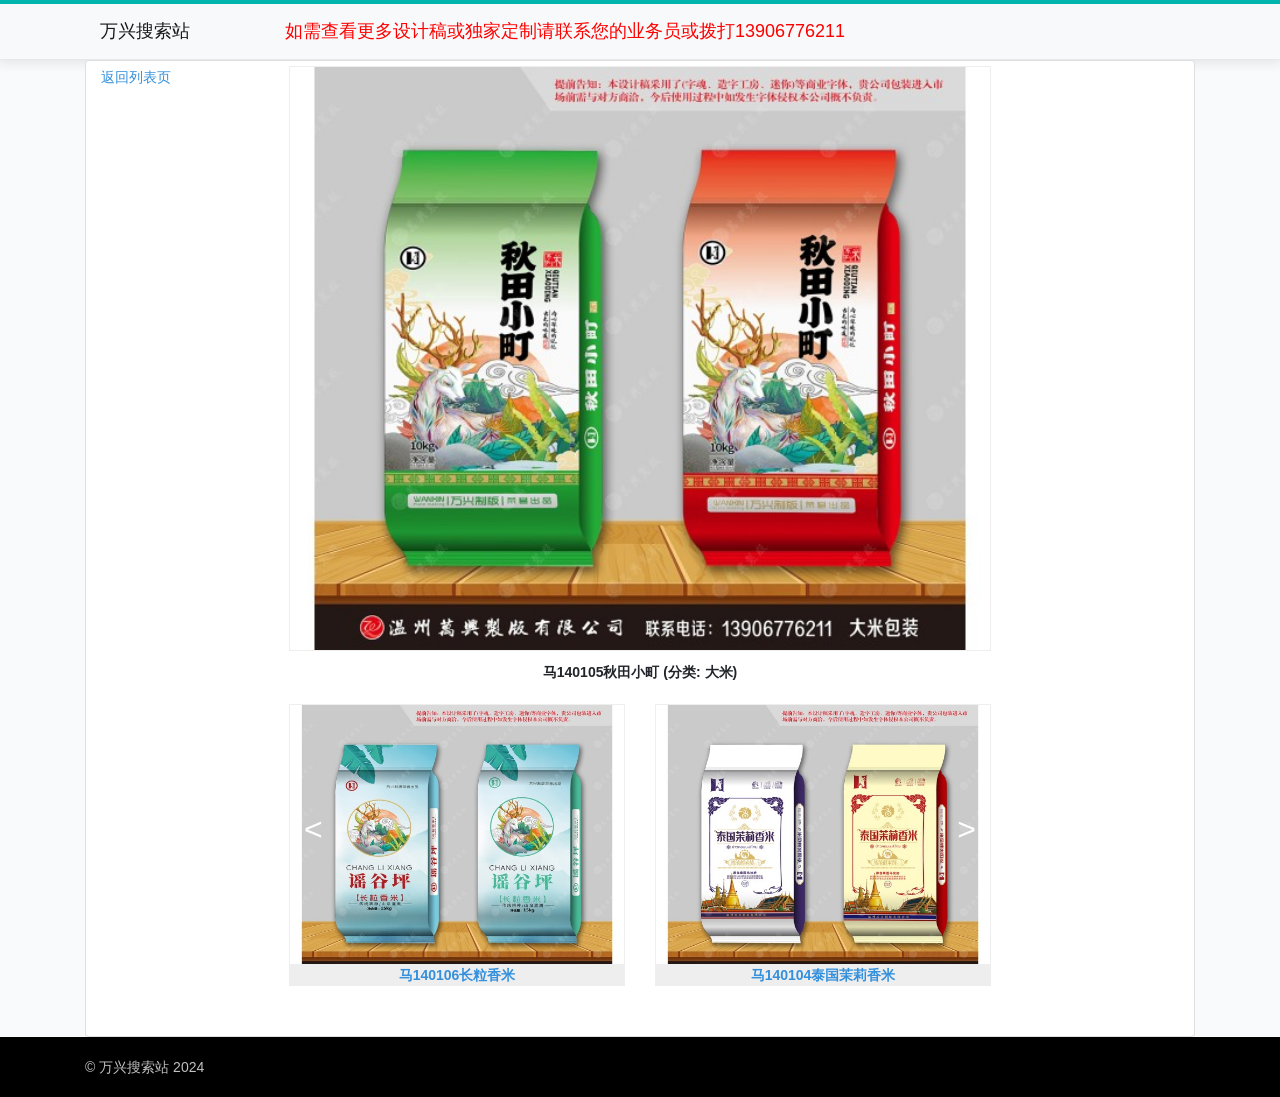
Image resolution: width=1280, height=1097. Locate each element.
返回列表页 (136, 77)
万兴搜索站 (145, 31)
